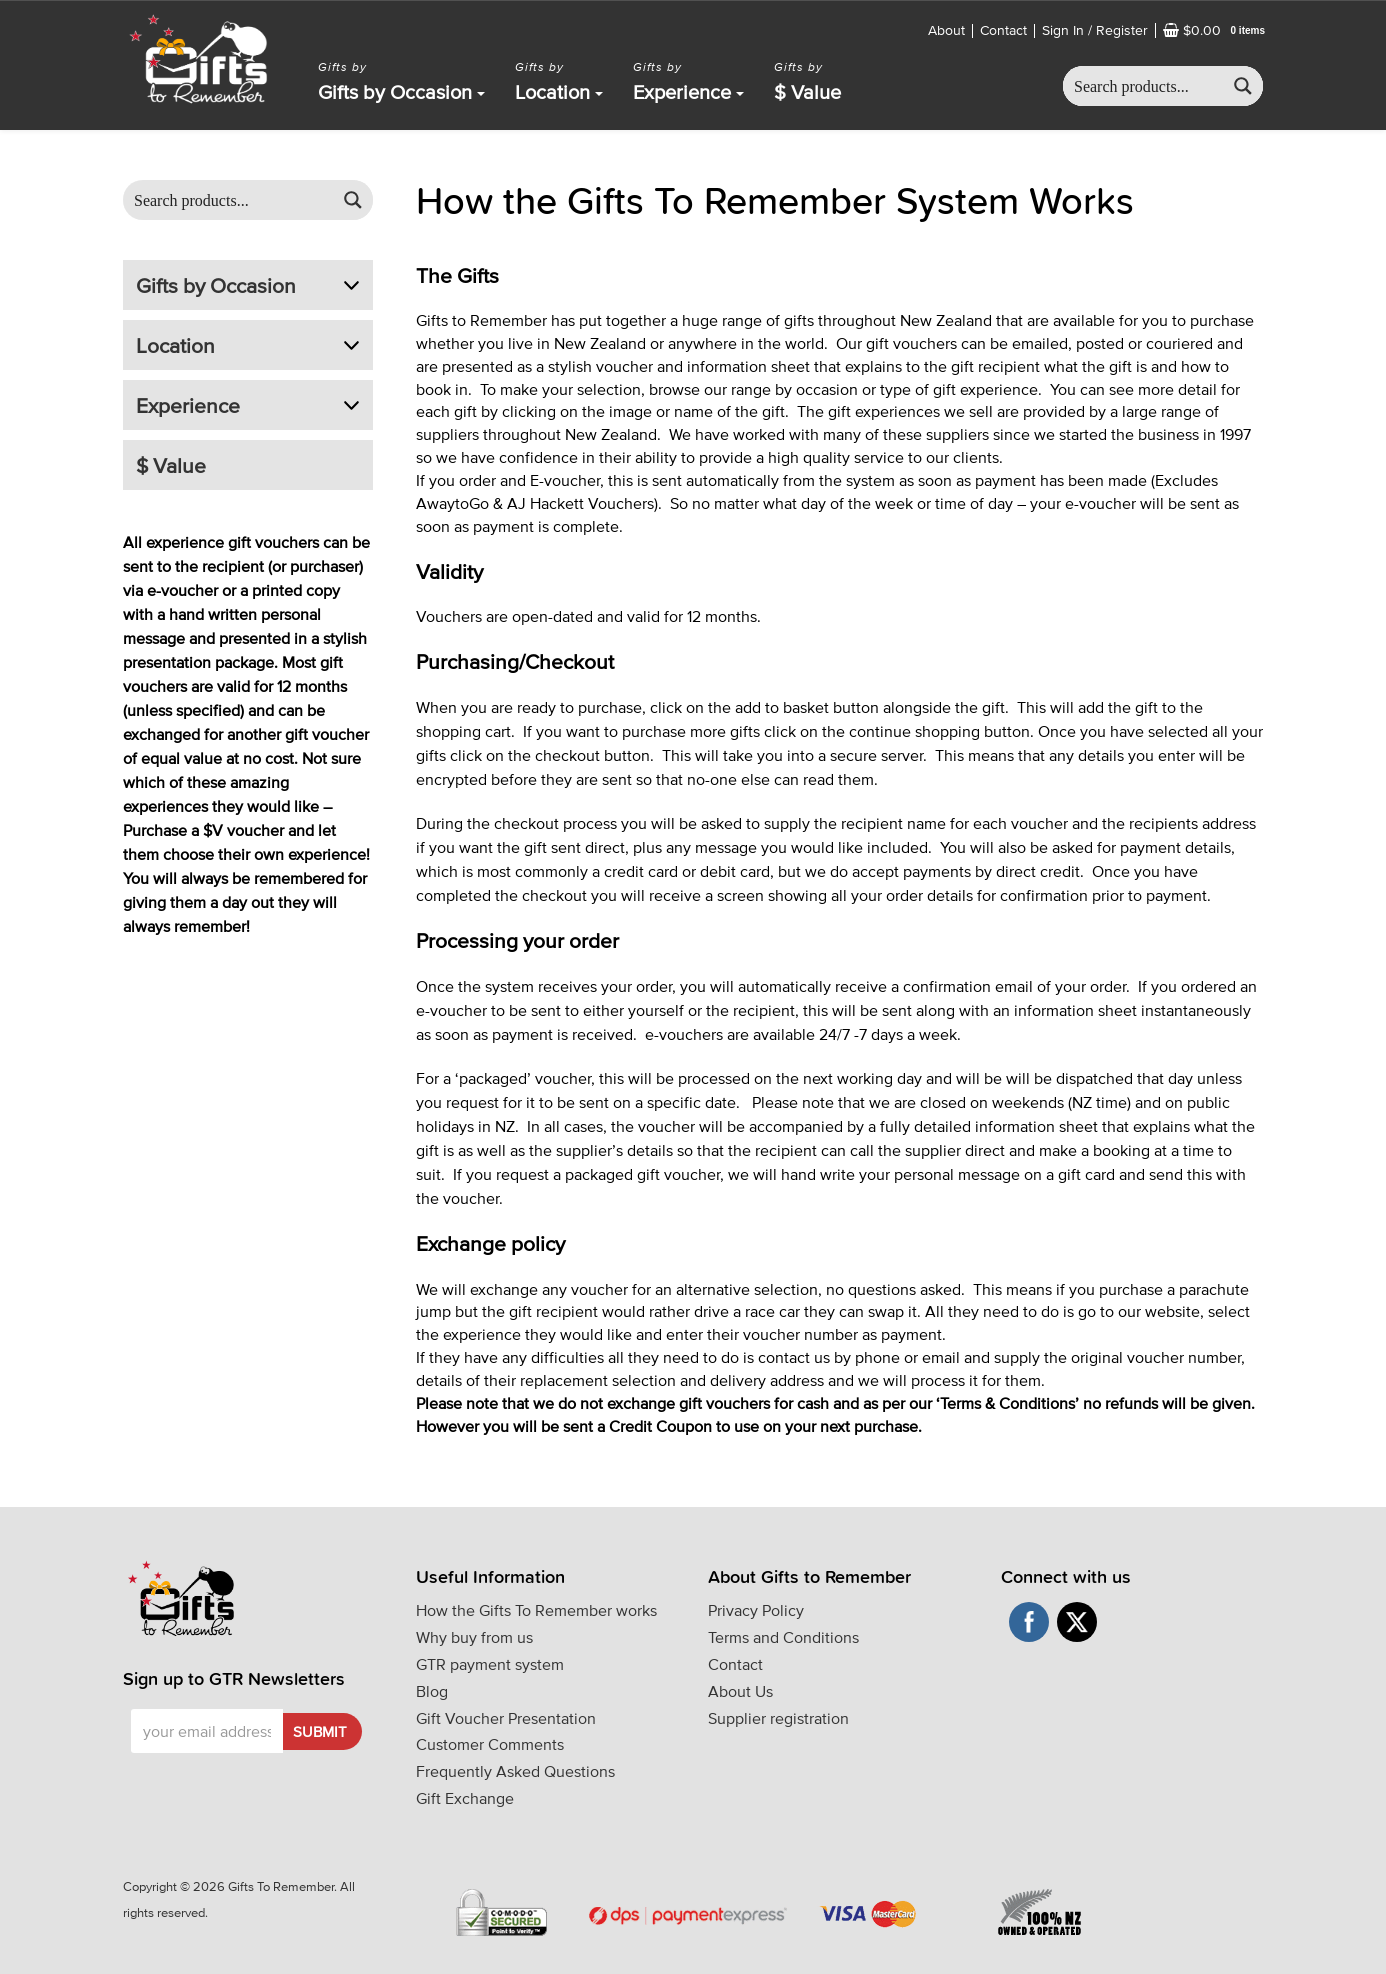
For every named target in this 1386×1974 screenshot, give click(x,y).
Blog (432, 1691)
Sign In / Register (1095, 31)
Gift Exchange (465, 1798)
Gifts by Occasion (401, 92)
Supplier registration (778, 1718)
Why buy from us (474, 1637)
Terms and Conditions (783, 1637)
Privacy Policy (756, 1610)
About (946, 31)
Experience (688, 92)
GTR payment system (490, 1664)
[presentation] (246, 1784)
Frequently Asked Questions (515, 1771)
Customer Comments (490, 1744)
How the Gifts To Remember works (536, 1610)
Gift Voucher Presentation (506, 1718)
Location (559, 92)
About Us (740, 1691)
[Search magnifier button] (1243, 86)
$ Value (807, 92)
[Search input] (1144, 86)
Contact (1003, 31)
